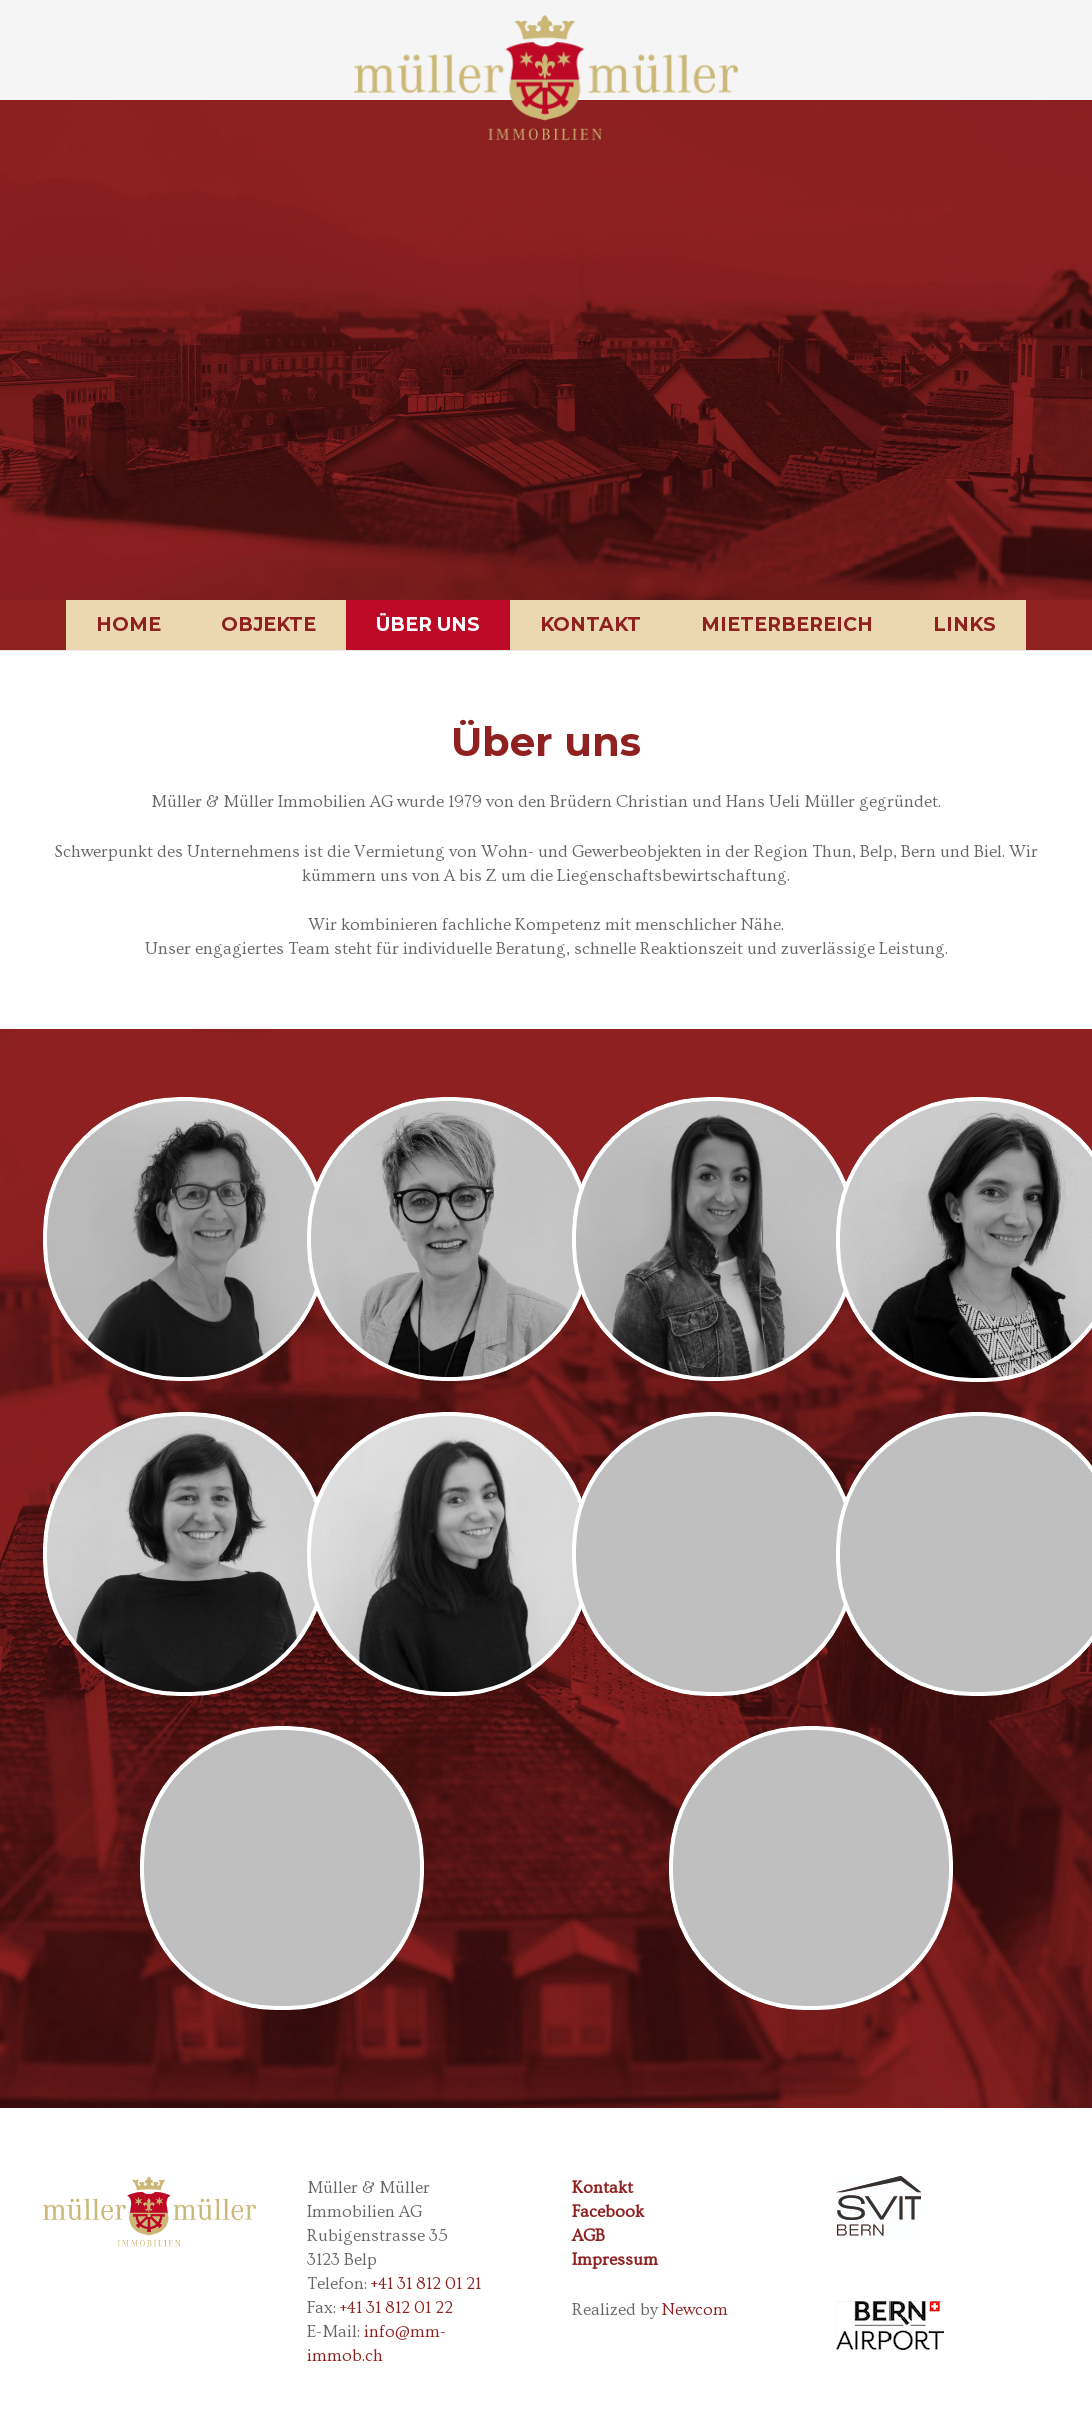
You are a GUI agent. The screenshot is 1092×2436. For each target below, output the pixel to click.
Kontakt (602, 2187)
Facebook (608, 2211)
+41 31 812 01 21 (426, 2283)
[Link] (545, 77)
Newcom (695, 2309)
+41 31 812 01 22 (396, 2307)
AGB (588, 2235)
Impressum (615, 2259)
